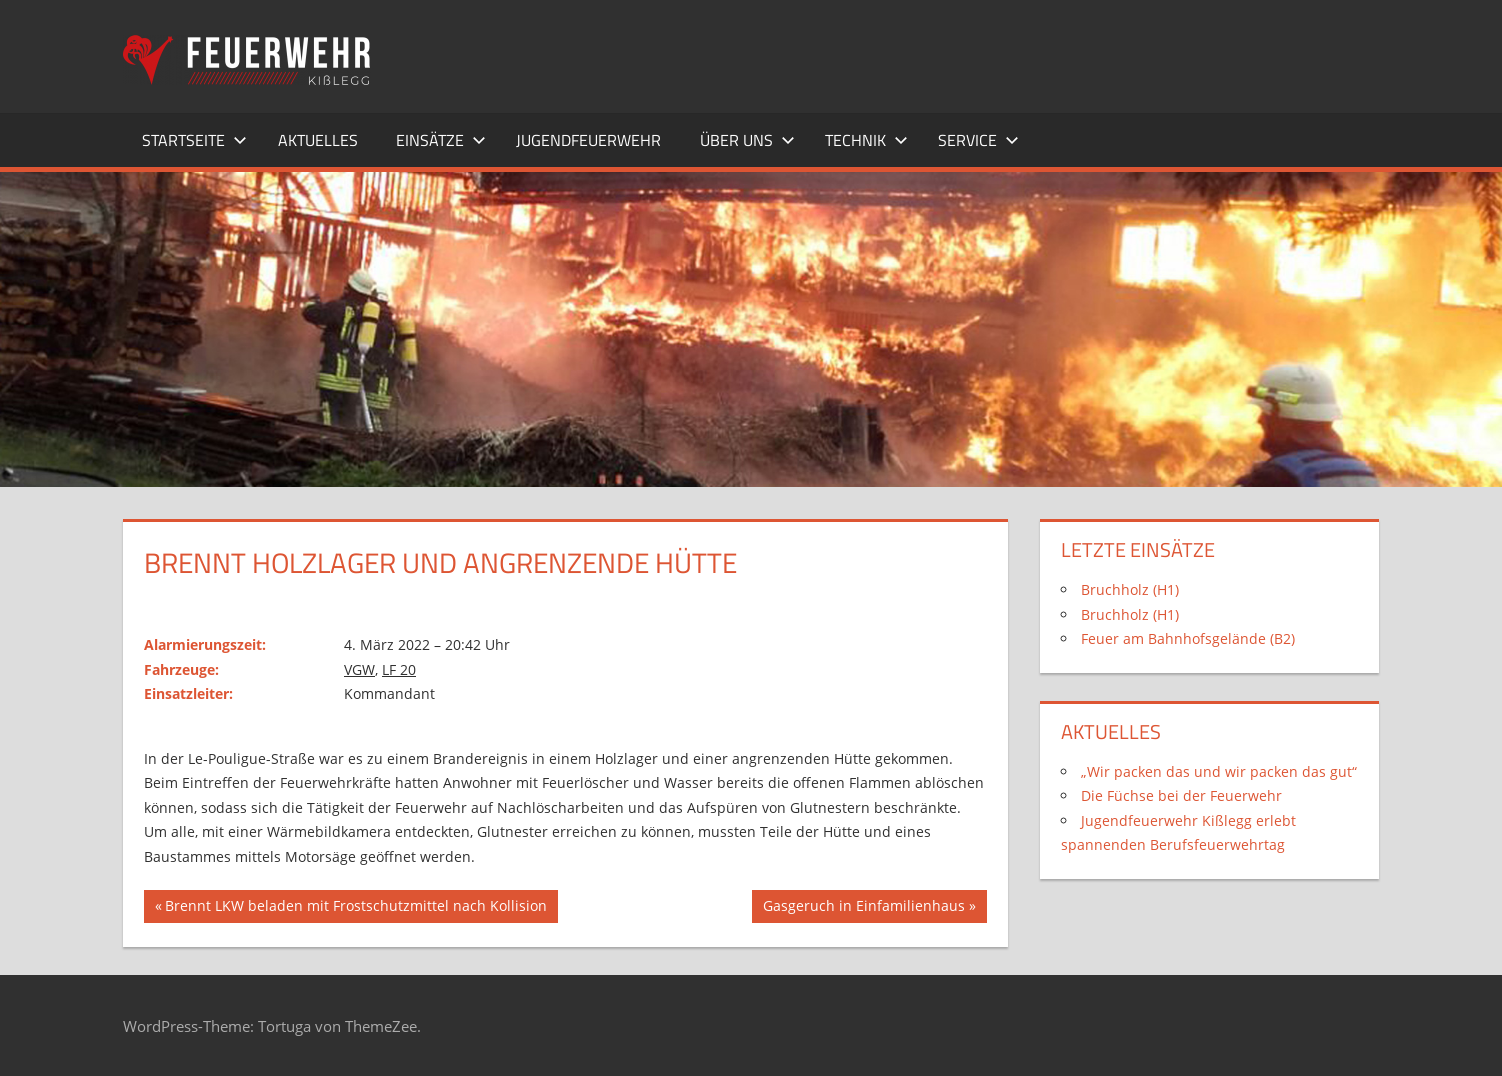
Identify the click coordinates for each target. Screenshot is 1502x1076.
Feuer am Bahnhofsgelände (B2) (1188, 638)
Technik (866, 140)
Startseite (194, 140)
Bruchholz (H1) (1130, 589)
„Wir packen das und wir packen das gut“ (1219, 771)
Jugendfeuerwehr (588, 140)
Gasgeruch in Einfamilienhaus (863, 908)
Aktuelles (318, 140)
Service (978, 140)
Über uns (747, 140)
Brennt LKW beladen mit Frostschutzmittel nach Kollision (355, 908)
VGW (359, 669)
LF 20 (399, 669)
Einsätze (441, 140)
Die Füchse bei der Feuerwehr (1181, 795)
